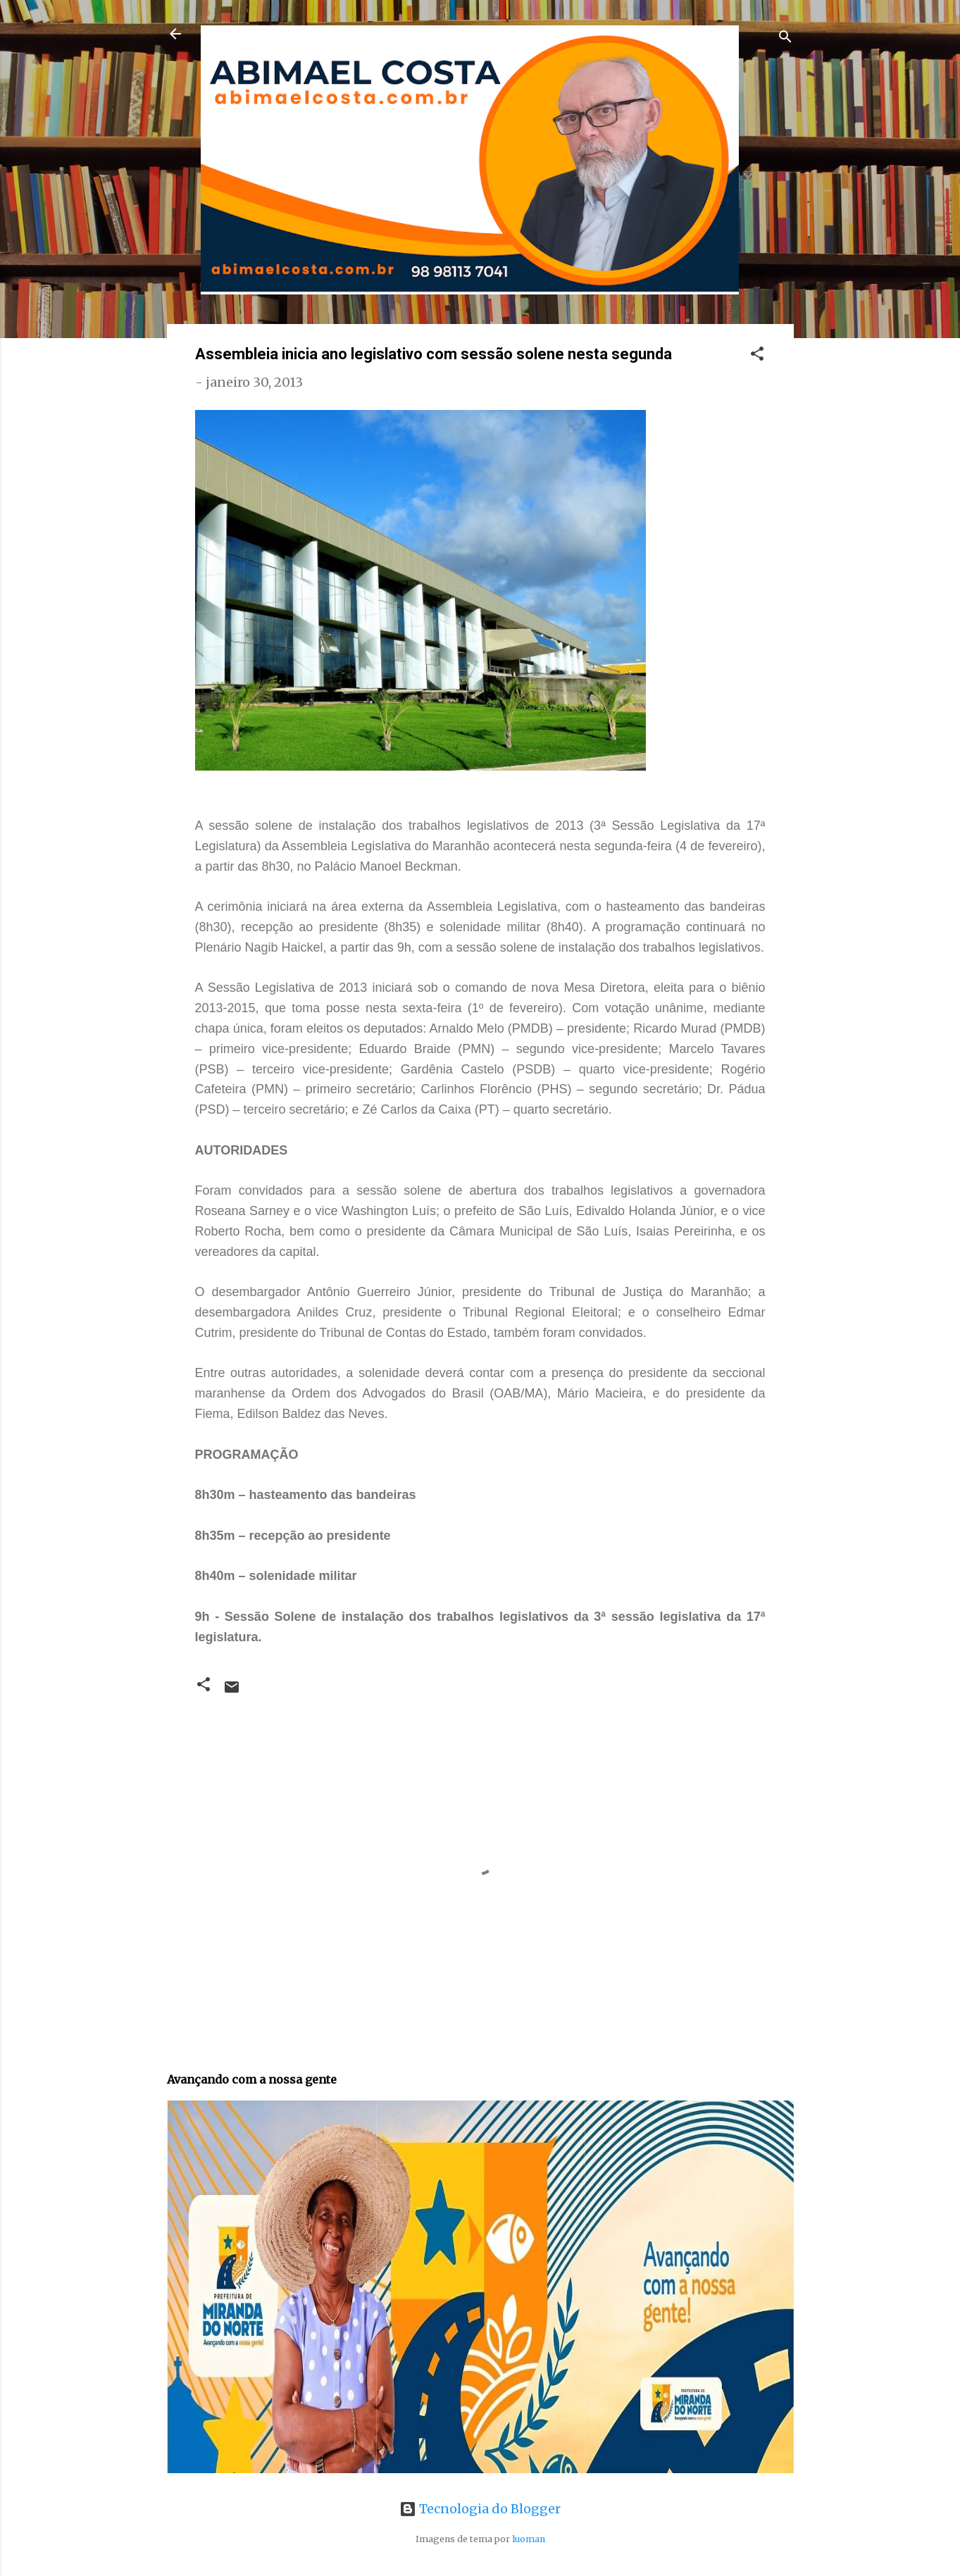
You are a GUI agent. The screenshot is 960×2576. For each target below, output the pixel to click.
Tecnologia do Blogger (480, 2509)
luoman (528, 2539)
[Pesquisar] (785, 38)
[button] (757, 355)
